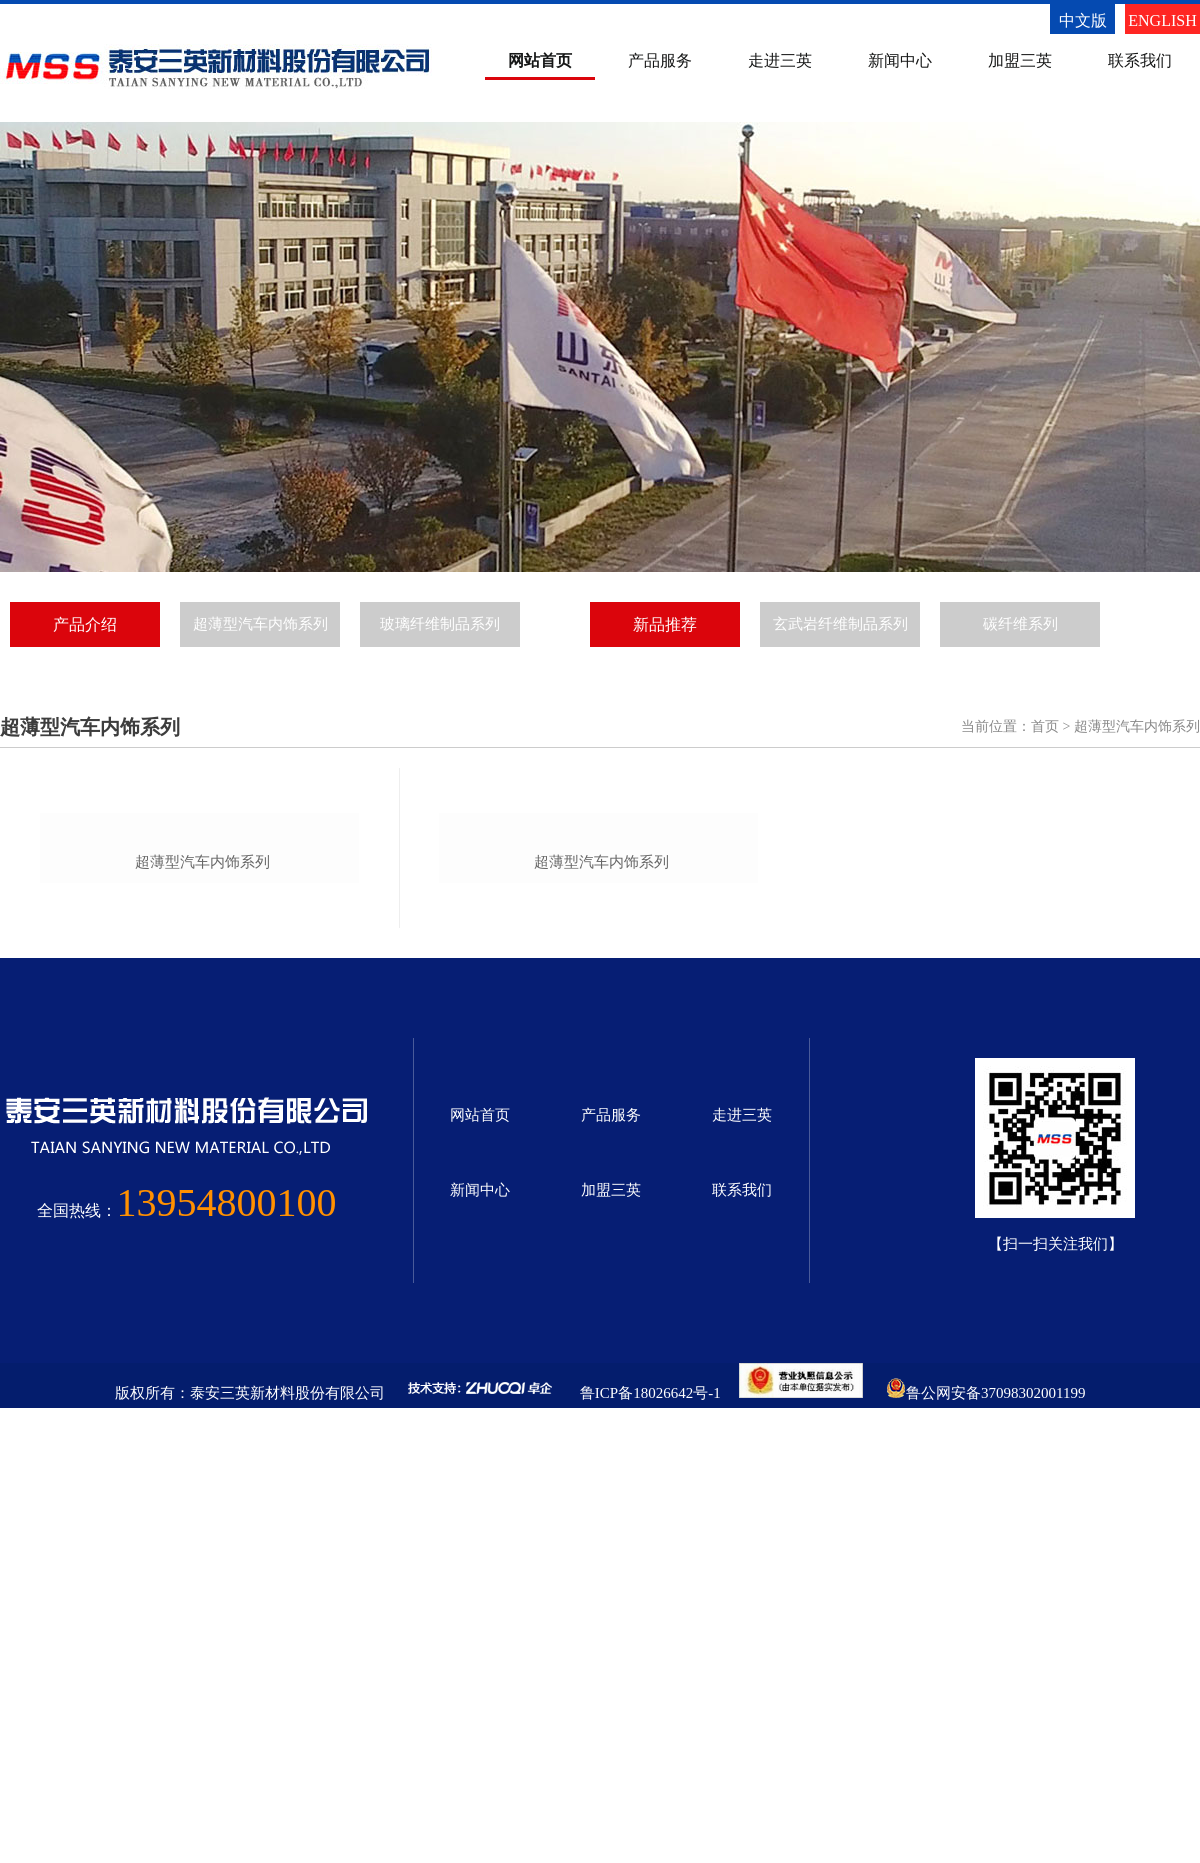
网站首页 (540, 60)
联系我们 (1140, 60)
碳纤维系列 (1020, 624)
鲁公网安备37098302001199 (995, 1840)
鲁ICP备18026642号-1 (650, 1840)
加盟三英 (1020, 60)
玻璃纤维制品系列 (440, 624)
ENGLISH (1162, 20)
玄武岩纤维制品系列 (840, 624)
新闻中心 (900, 60)
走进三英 (780, 60)
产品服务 (660, 60)
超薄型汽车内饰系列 (260, 624)
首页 (1045, 726)
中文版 (1083, 20)
